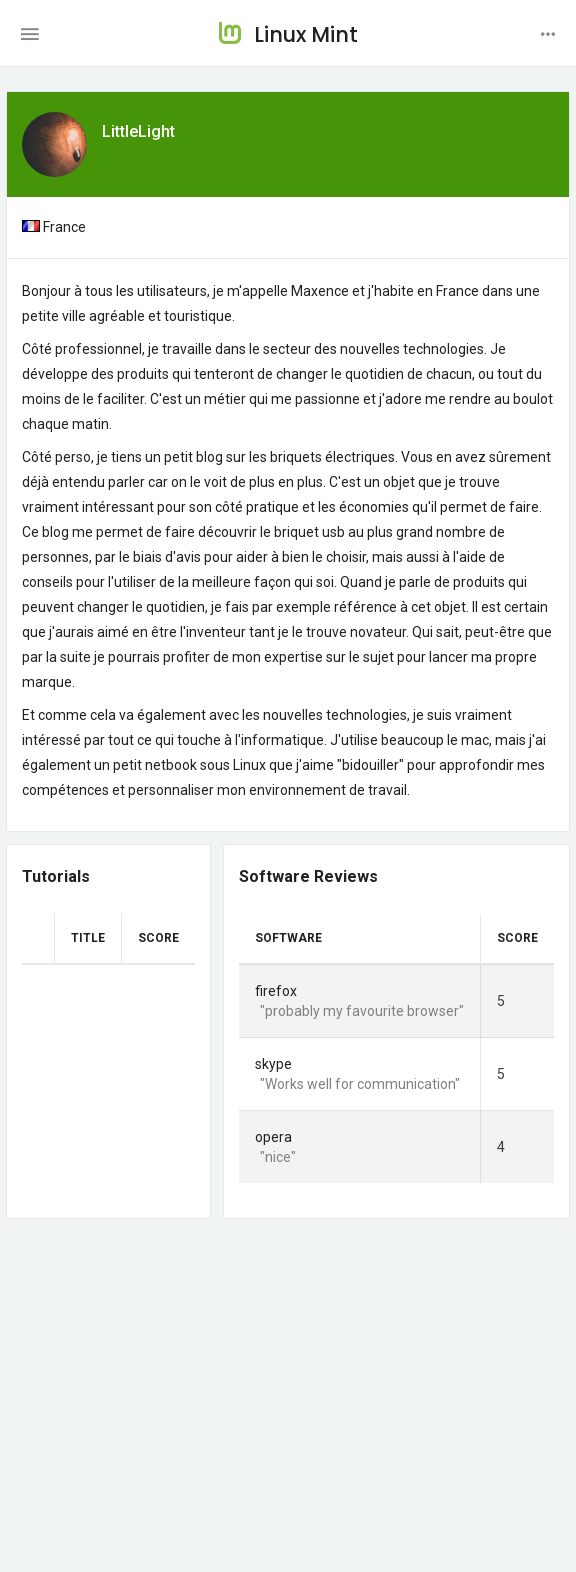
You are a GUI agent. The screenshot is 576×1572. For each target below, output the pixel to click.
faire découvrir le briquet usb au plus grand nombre (325, 532)
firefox (276, 991)
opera (273, 1137)
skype (273, 1064)
